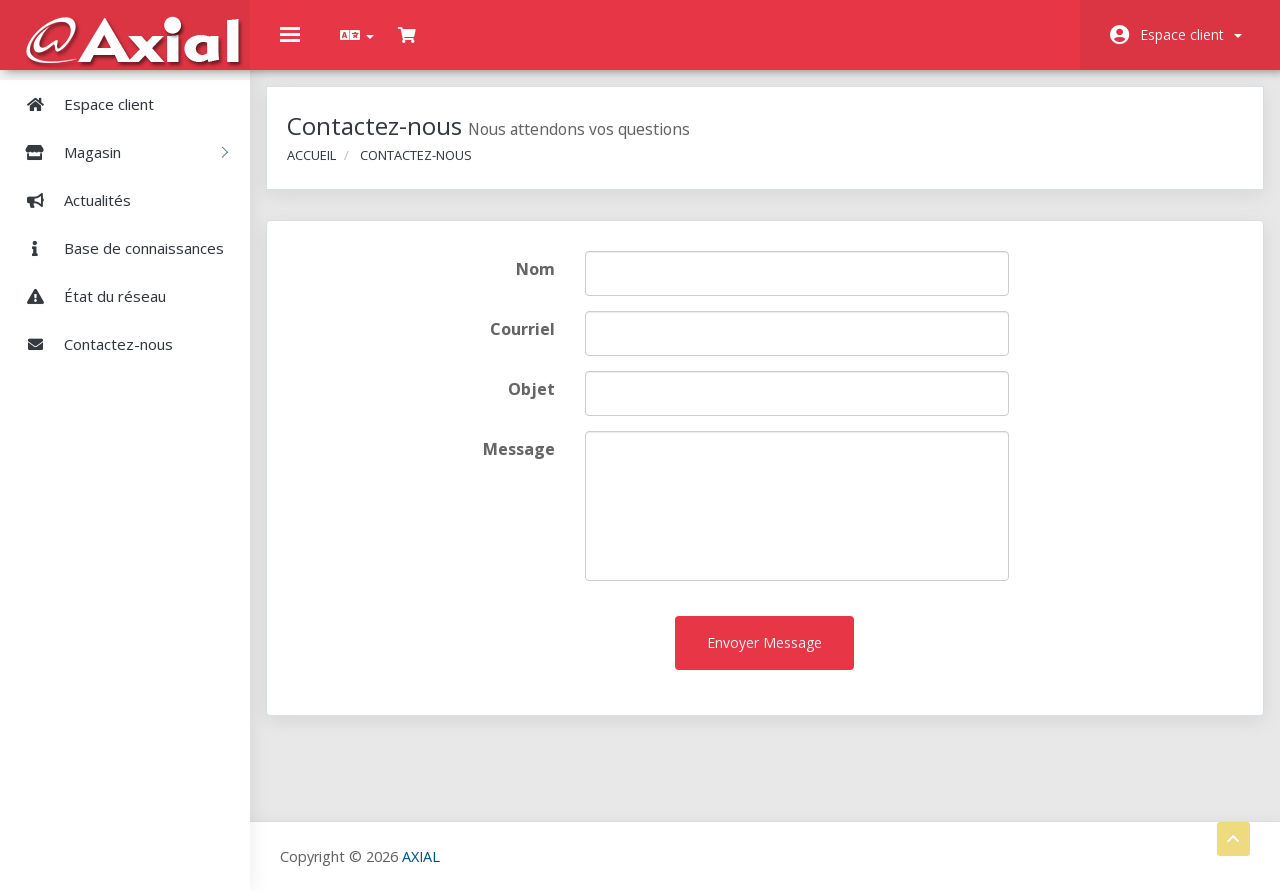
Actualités (70, 200)
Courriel (528, 343)
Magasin (119, 152)
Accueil (325, 168)
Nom (541, 283)
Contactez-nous (91, 344)
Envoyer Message (764, 656)
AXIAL (421, 855)
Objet (537, 403)
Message (525, 463)
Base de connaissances (117, 248)
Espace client (1191, 34)
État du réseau (88, 296)
